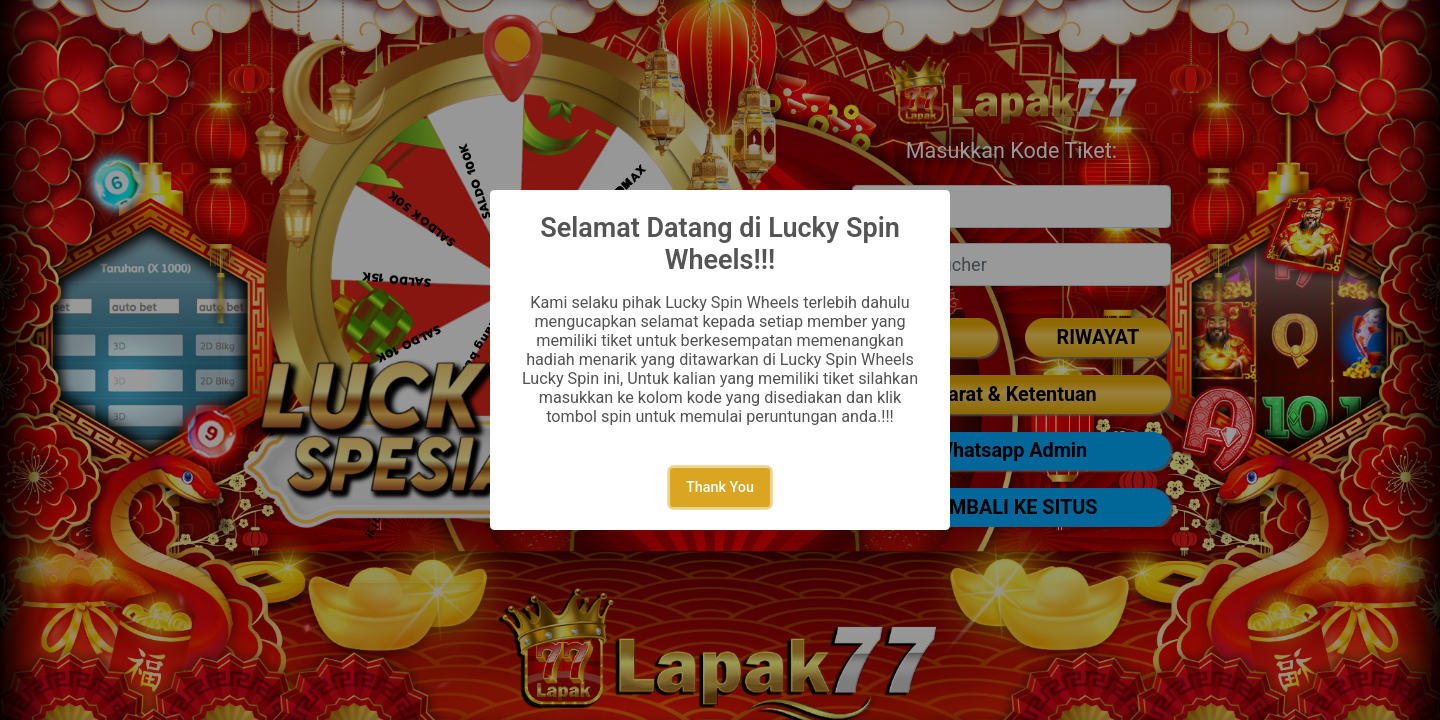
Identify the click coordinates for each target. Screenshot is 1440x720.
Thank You (720, 487)
